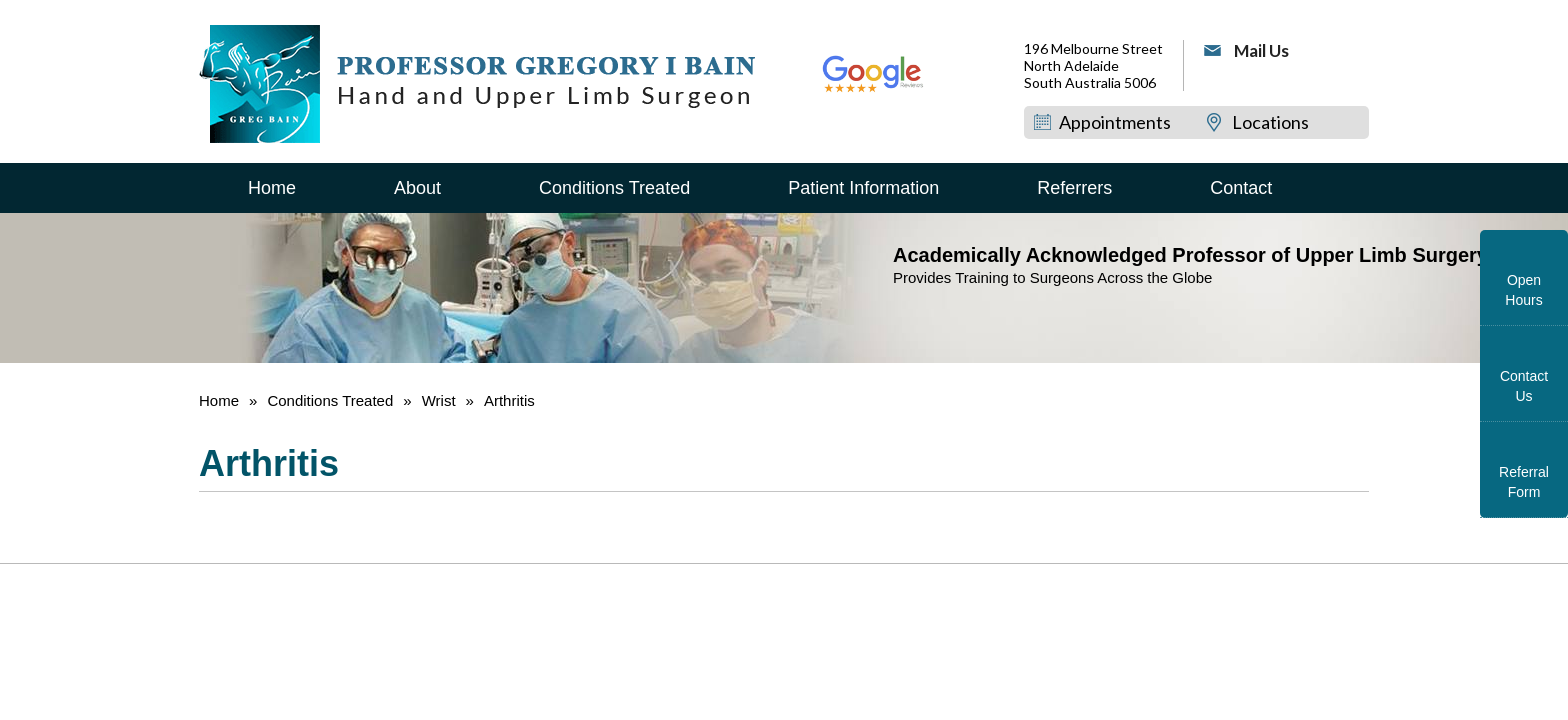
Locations (1270, 122)
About (417, 188)
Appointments (1115, 122)
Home (272, 188)
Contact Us (1524, 386)
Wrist (439, 400)
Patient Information (863, 188)
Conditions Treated (614, 188)
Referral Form (1524, 482)
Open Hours (1523, 290)
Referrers (1074, 188)
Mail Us (1261, 50)
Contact (1241, 188)
